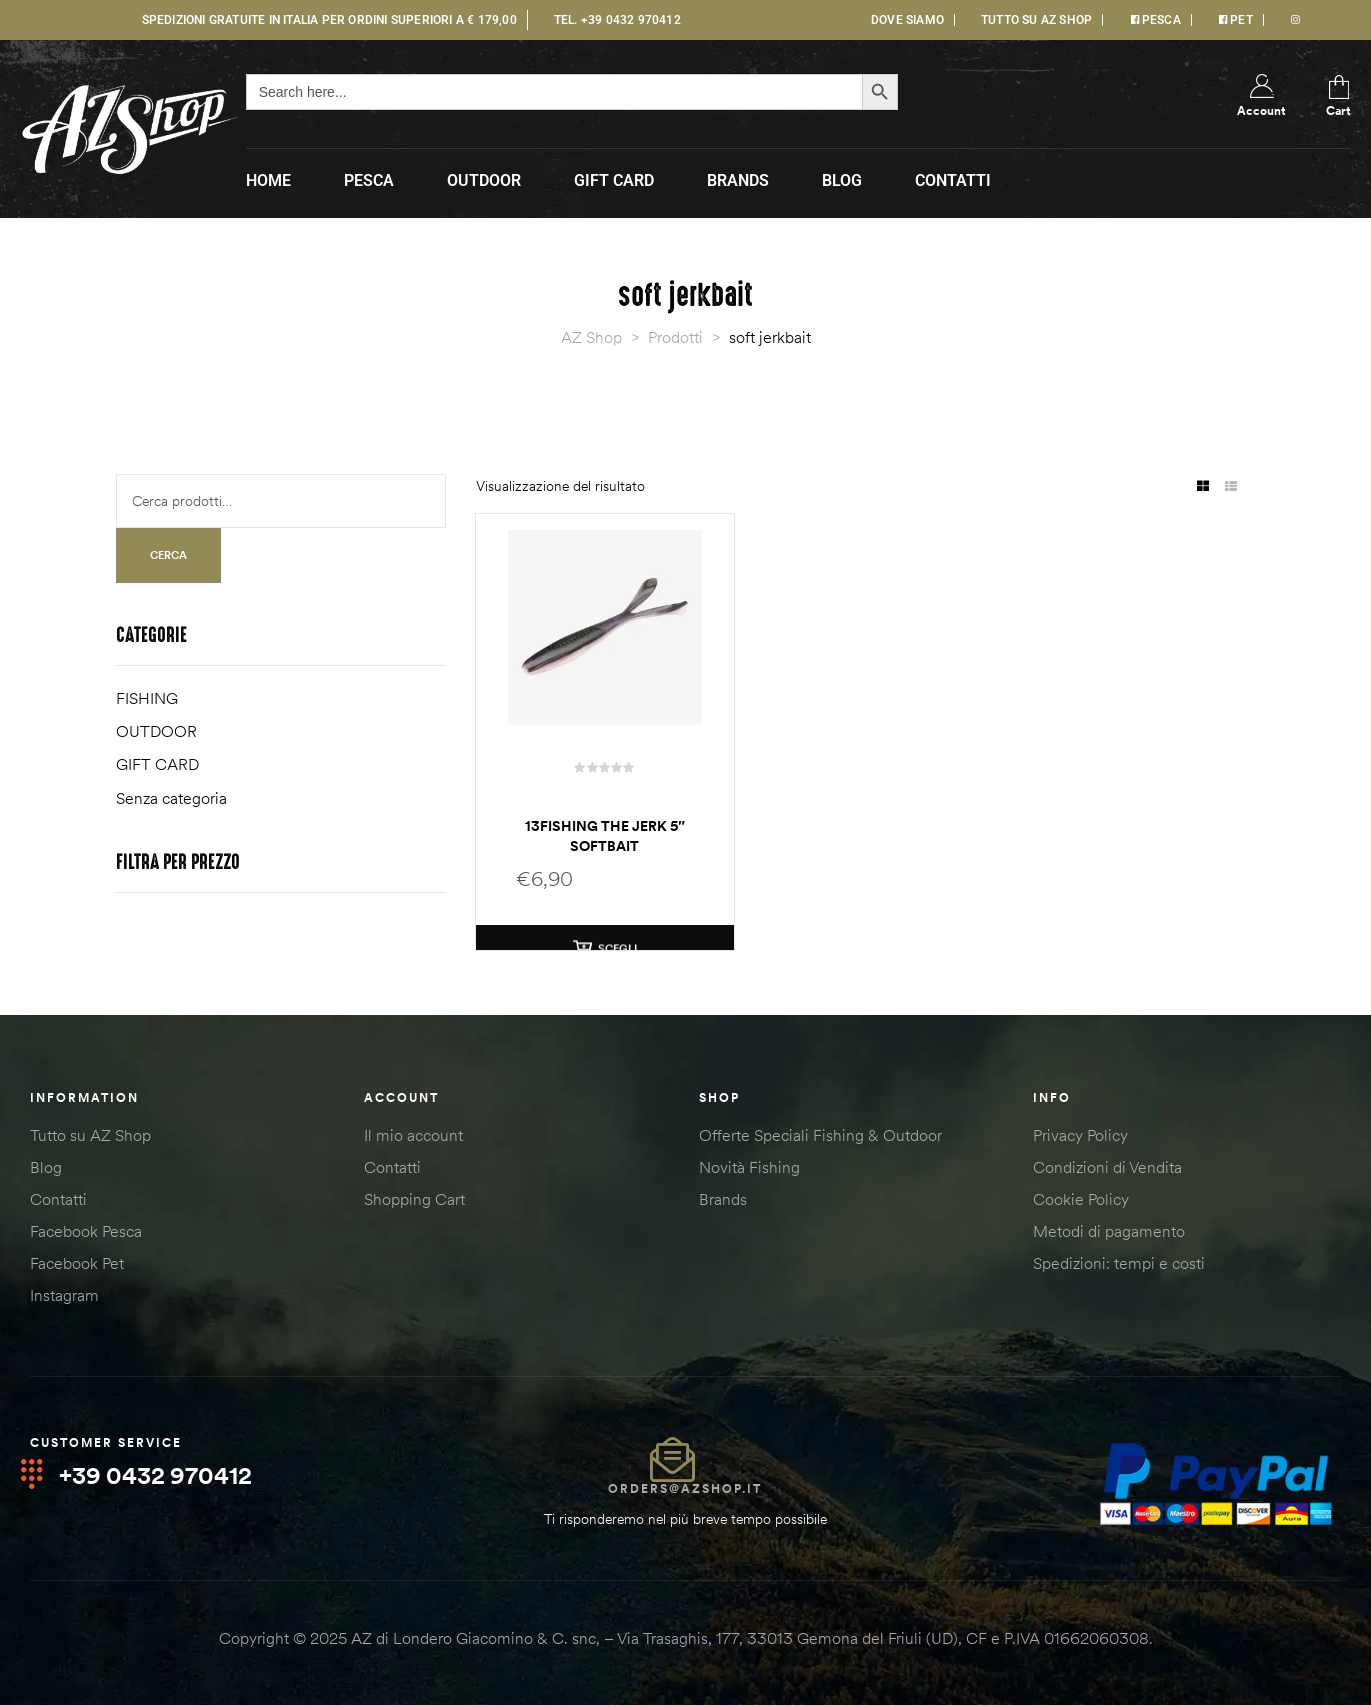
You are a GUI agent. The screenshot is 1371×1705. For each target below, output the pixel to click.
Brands (723, 1199)
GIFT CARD (157, 764)
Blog (46, 1167)
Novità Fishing (749, 1167)
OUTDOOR (156, 731)
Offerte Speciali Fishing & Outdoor (820, 1135)
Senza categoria (171, 798)
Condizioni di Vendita (1107, 1167)
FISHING (147, 698)
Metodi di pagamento (1109, 1231)
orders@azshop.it (685, 1488)
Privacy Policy (1080, 1135)
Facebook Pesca (86, 1231)
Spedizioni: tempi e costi (1119, 1263)
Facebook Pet (77, 1263)
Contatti (58, 1199)
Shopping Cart (414, 1199)
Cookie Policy (1081, 1199)
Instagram (64, 1295)
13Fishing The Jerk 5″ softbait (605, 836)
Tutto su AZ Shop (90, 1135)
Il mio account (413, 1135)
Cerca (168, 555)
